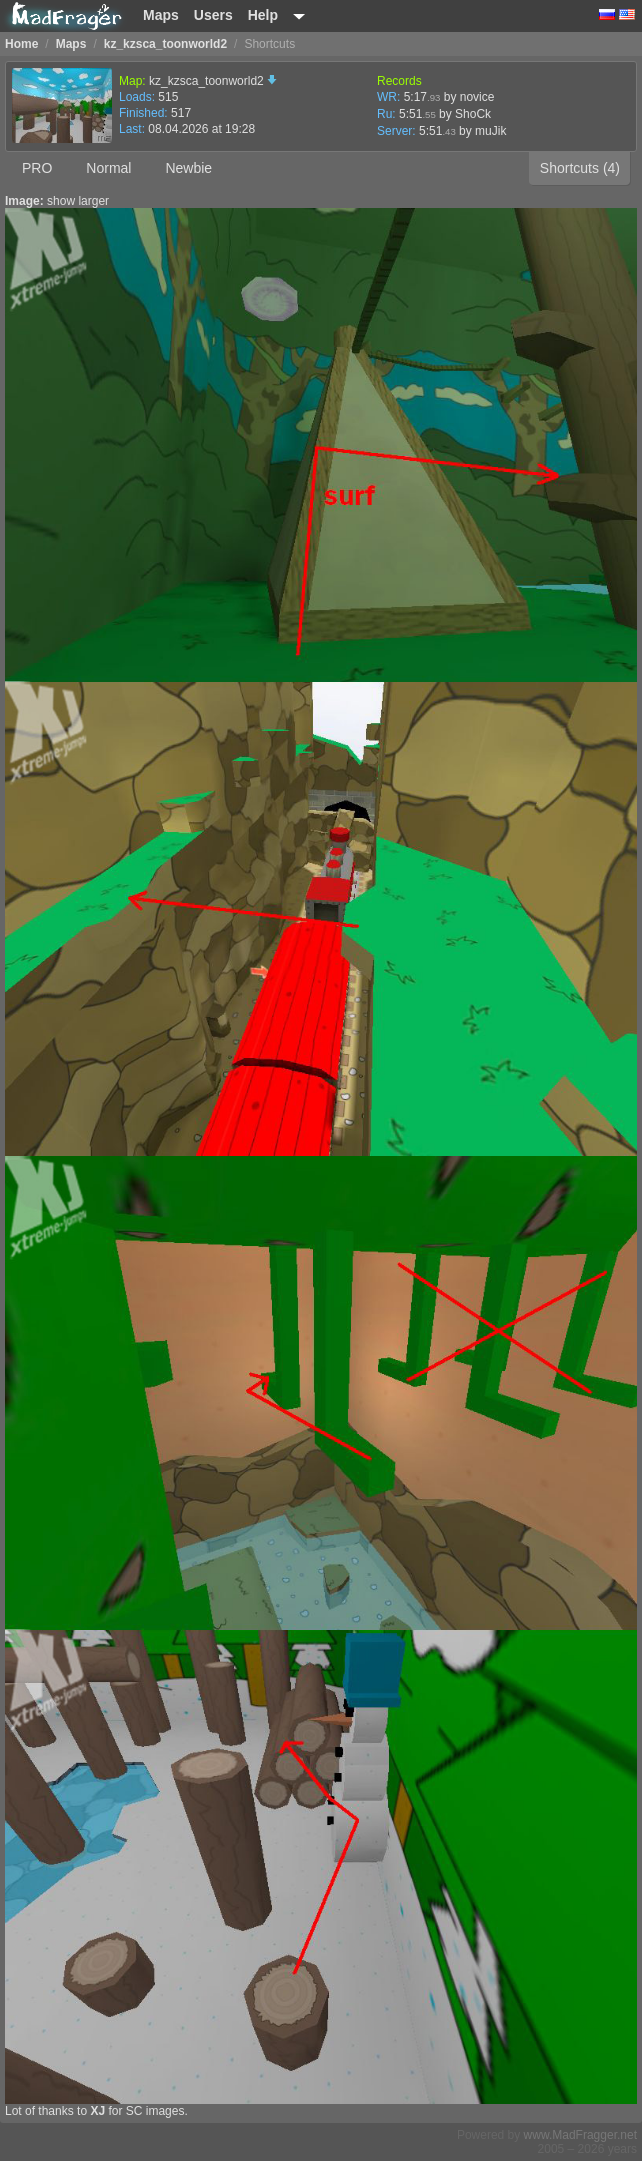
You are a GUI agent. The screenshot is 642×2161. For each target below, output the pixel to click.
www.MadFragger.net (580, 2135)
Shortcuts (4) (580, 168)
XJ (97, 2111)
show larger (78, 201)
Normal (108, 168)
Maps (161, 15)
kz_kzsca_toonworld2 (213, 81)
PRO (37, 168)
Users (213, 15)
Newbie (188, 168)
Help (263, 15)
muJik (490, 131)
